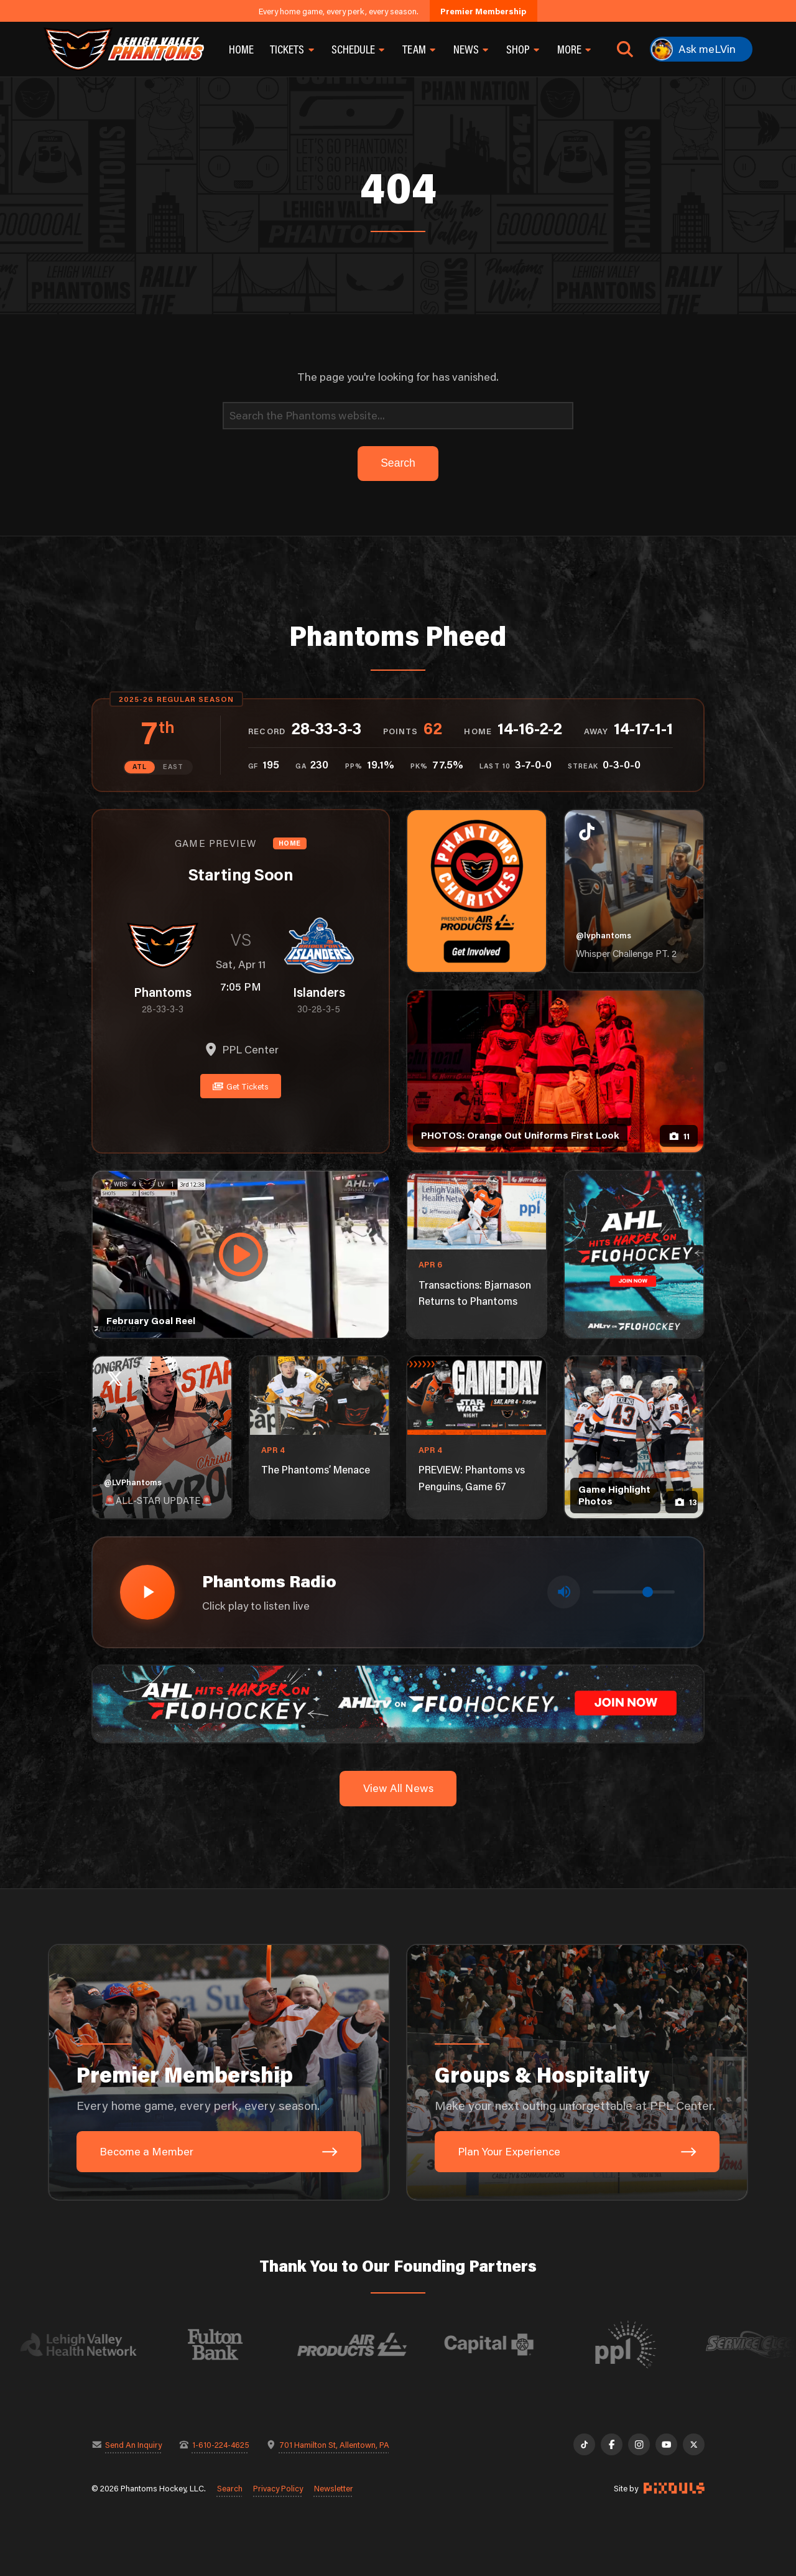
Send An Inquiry (133, 2444)
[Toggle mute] (563, 1591)
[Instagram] (639, 2444)
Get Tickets (241, 1086)
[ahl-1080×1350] (634, 1254)
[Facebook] (611, 2444)
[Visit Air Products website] (371, 2344)
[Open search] (625, 49)
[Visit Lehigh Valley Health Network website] (98, 2344)
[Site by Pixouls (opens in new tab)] (674, 2488)
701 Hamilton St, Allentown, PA (334, 2444)
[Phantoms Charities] (476, 891)
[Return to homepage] (124, 49)
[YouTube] (666, 2444)
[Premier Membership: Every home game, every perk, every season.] (219, 2072)
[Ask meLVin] (701, 49)
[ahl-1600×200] (398, 1703)
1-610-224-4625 (220, 2444)
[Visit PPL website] (645, 2344)
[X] (694, 2444)
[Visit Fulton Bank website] (235, 2344)
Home (241, 49)
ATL (139, 766)
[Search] (398, 416)
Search (230, 2488)
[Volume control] (634, 1591)
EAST (173, 766)
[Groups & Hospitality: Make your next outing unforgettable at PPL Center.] (577, 2072)
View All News (398, 1788)
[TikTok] (584, 2444)
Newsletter (333, 2488)
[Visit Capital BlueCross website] (508, 2344)
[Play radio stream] (147, 1592)
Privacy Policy (278, 2488)
